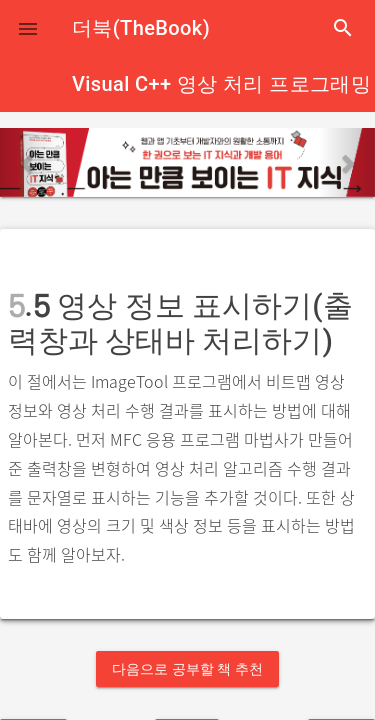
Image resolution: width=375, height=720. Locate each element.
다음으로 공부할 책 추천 (187, 669)
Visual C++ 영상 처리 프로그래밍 (221, 84)
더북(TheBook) (141, 28)
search (343, 28)
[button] (28, 28)
